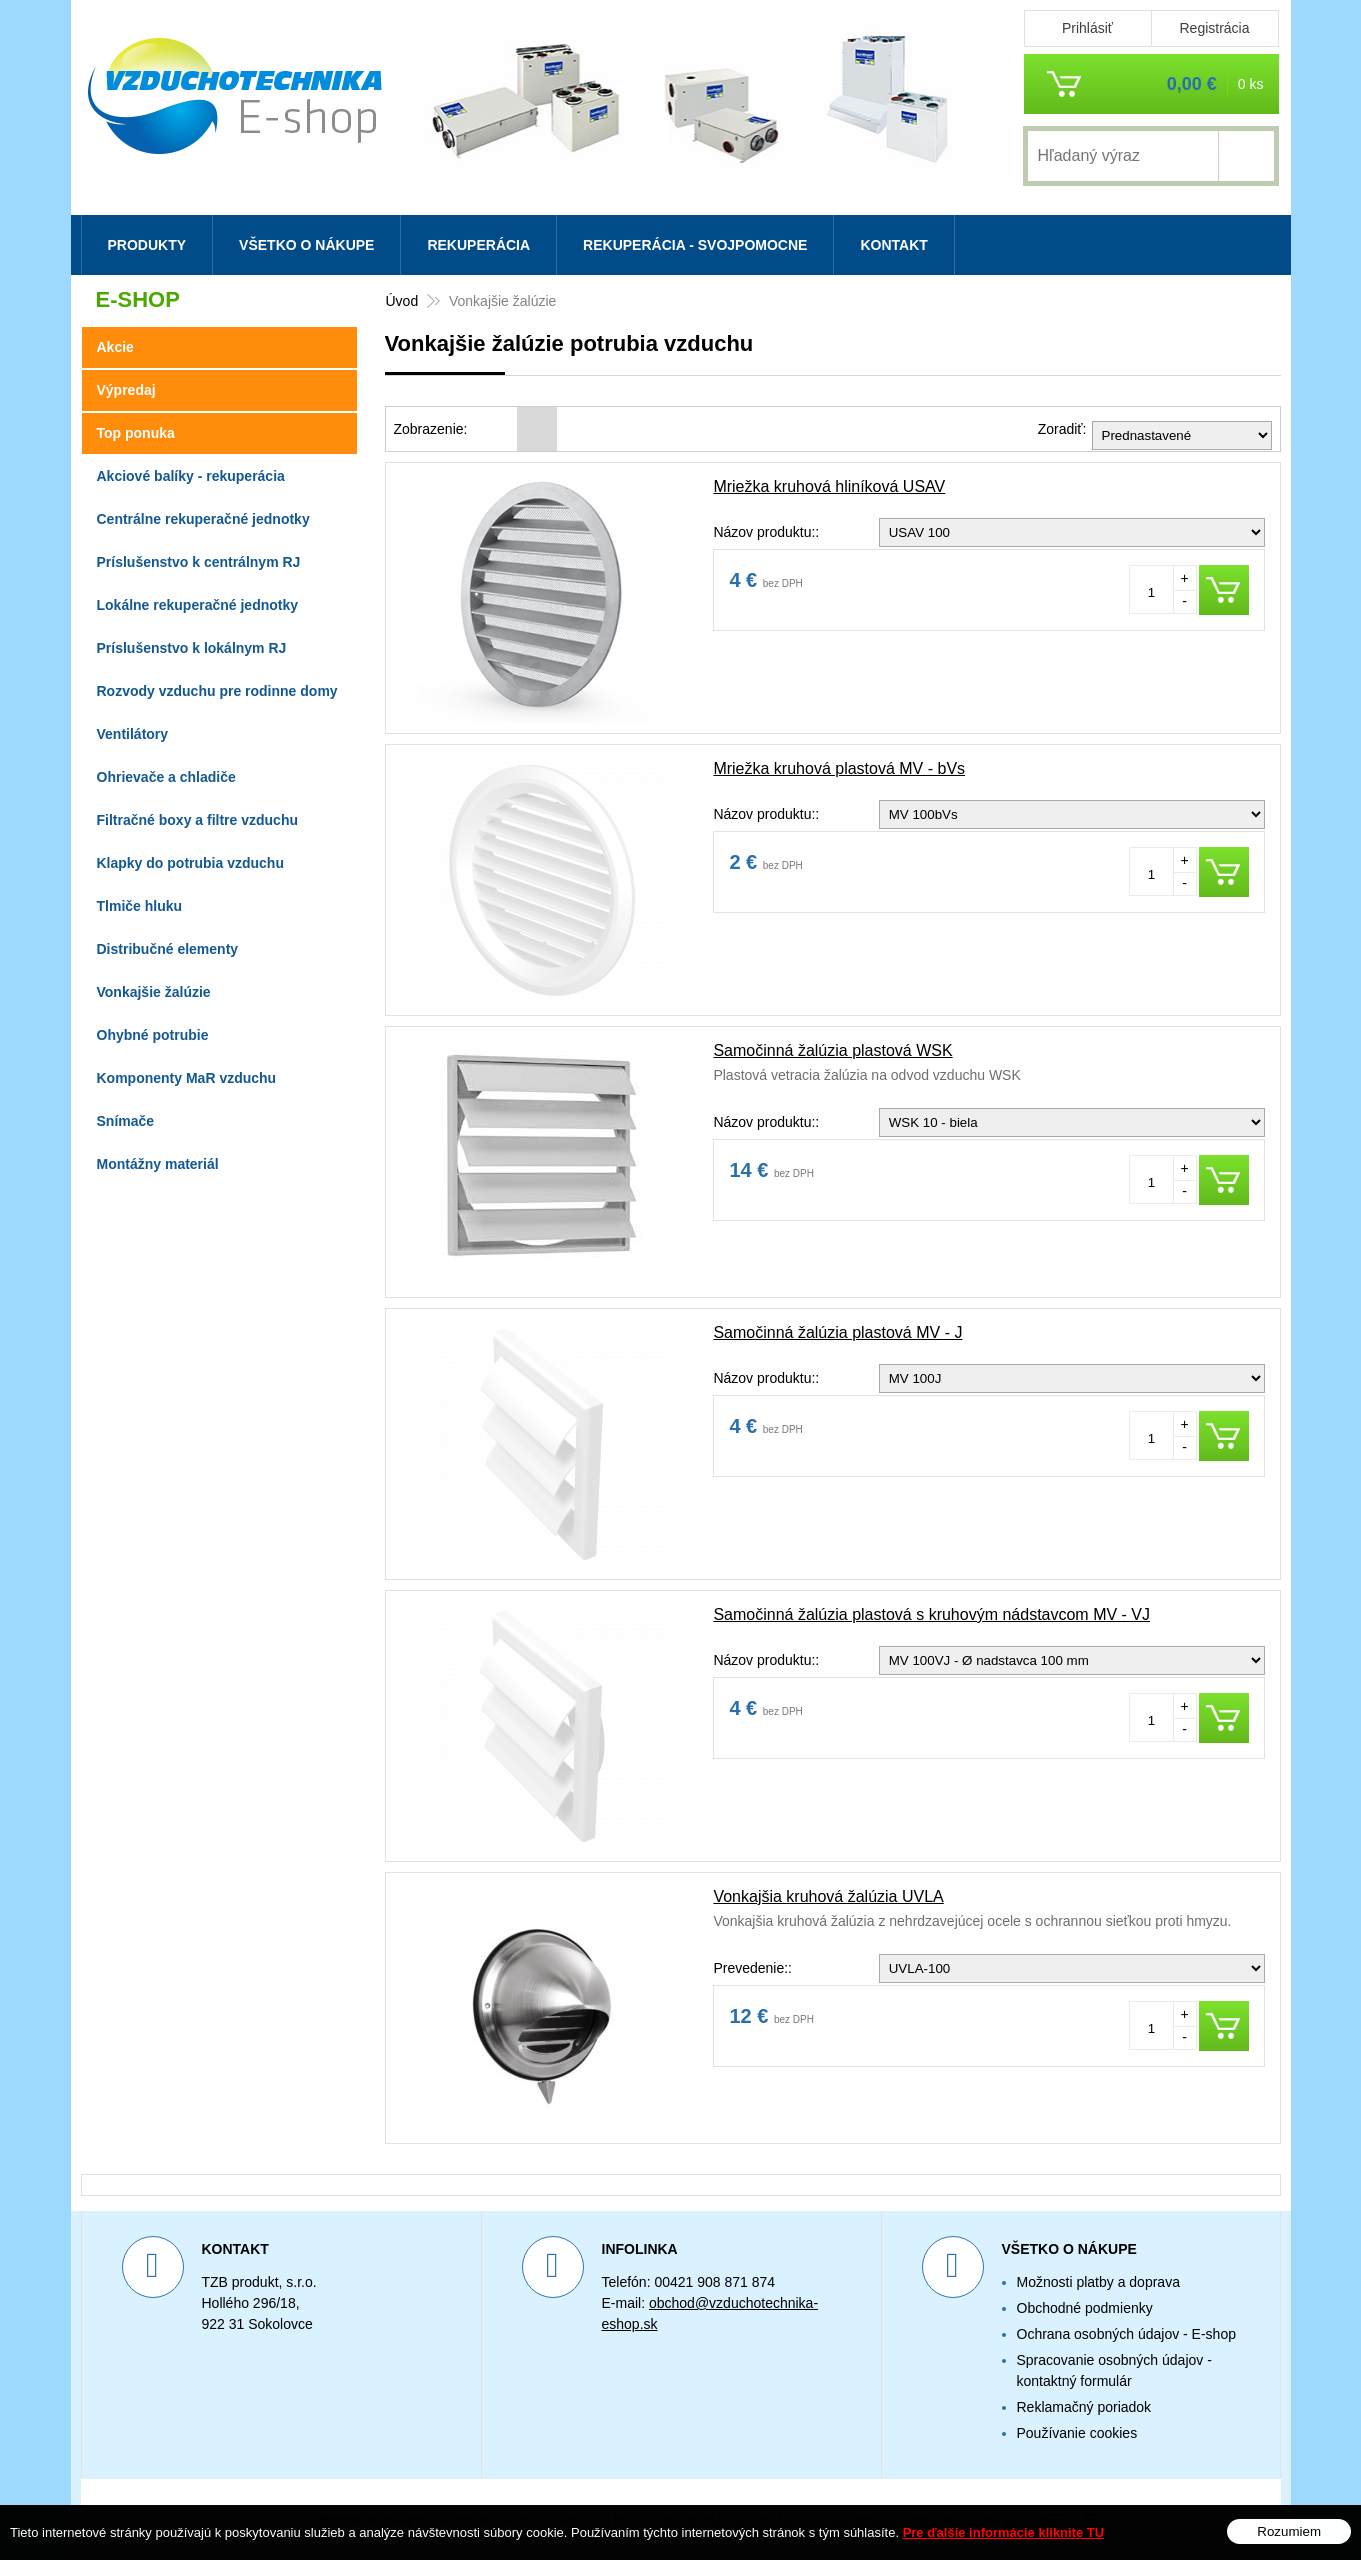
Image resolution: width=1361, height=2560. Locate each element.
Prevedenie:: (752, 1968)
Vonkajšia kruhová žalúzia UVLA (828, 1896)
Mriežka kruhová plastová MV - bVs (839, 768)
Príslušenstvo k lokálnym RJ (192, 648)
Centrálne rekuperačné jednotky (203, 519)
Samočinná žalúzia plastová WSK (832, 1050)
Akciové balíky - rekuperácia (191, 476)
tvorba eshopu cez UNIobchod (754, 2519)
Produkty (147, 245)
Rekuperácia (478, 245)
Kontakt (893, 245)
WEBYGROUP (1051, 2519)
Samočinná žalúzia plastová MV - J (837, 1332)
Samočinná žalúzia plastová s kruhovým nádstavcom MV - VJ (931, 1614)
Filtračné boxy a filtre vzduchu (198, 820)
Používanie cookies (1077, 2433)
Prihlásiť (1087, 28)
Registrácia (1214, 28)
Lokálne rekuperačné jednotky (198, 605)
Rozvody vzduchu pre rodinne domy (217, 691)
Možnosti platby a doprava (1098, 2282)
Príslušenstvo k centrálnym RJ (199, 562)
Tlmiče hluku (140, 906)
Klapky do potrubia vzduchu (190, 863)
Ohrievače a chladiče (166, 777)
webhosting (891, 2519)
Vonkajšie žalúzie (154, 992)
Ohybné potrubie (153, 1035)
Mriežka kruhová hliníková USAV (829, 486)
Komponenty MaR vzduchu (187, 1078)
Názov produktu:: (766, 532)
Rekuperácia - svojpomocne (695, 245)
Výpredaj (126, 390)
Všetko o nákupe (306, 245)
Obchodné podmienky (1085, 2308)
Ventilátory (133, 734)
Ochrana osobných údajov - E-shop (1126, 2334)
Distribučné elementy (168, 949)
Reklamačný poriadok (1084, 2407)
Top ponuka (136, 433)
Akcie (115, 347)
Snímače (126, 1121)
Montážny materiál (158, 1164)
